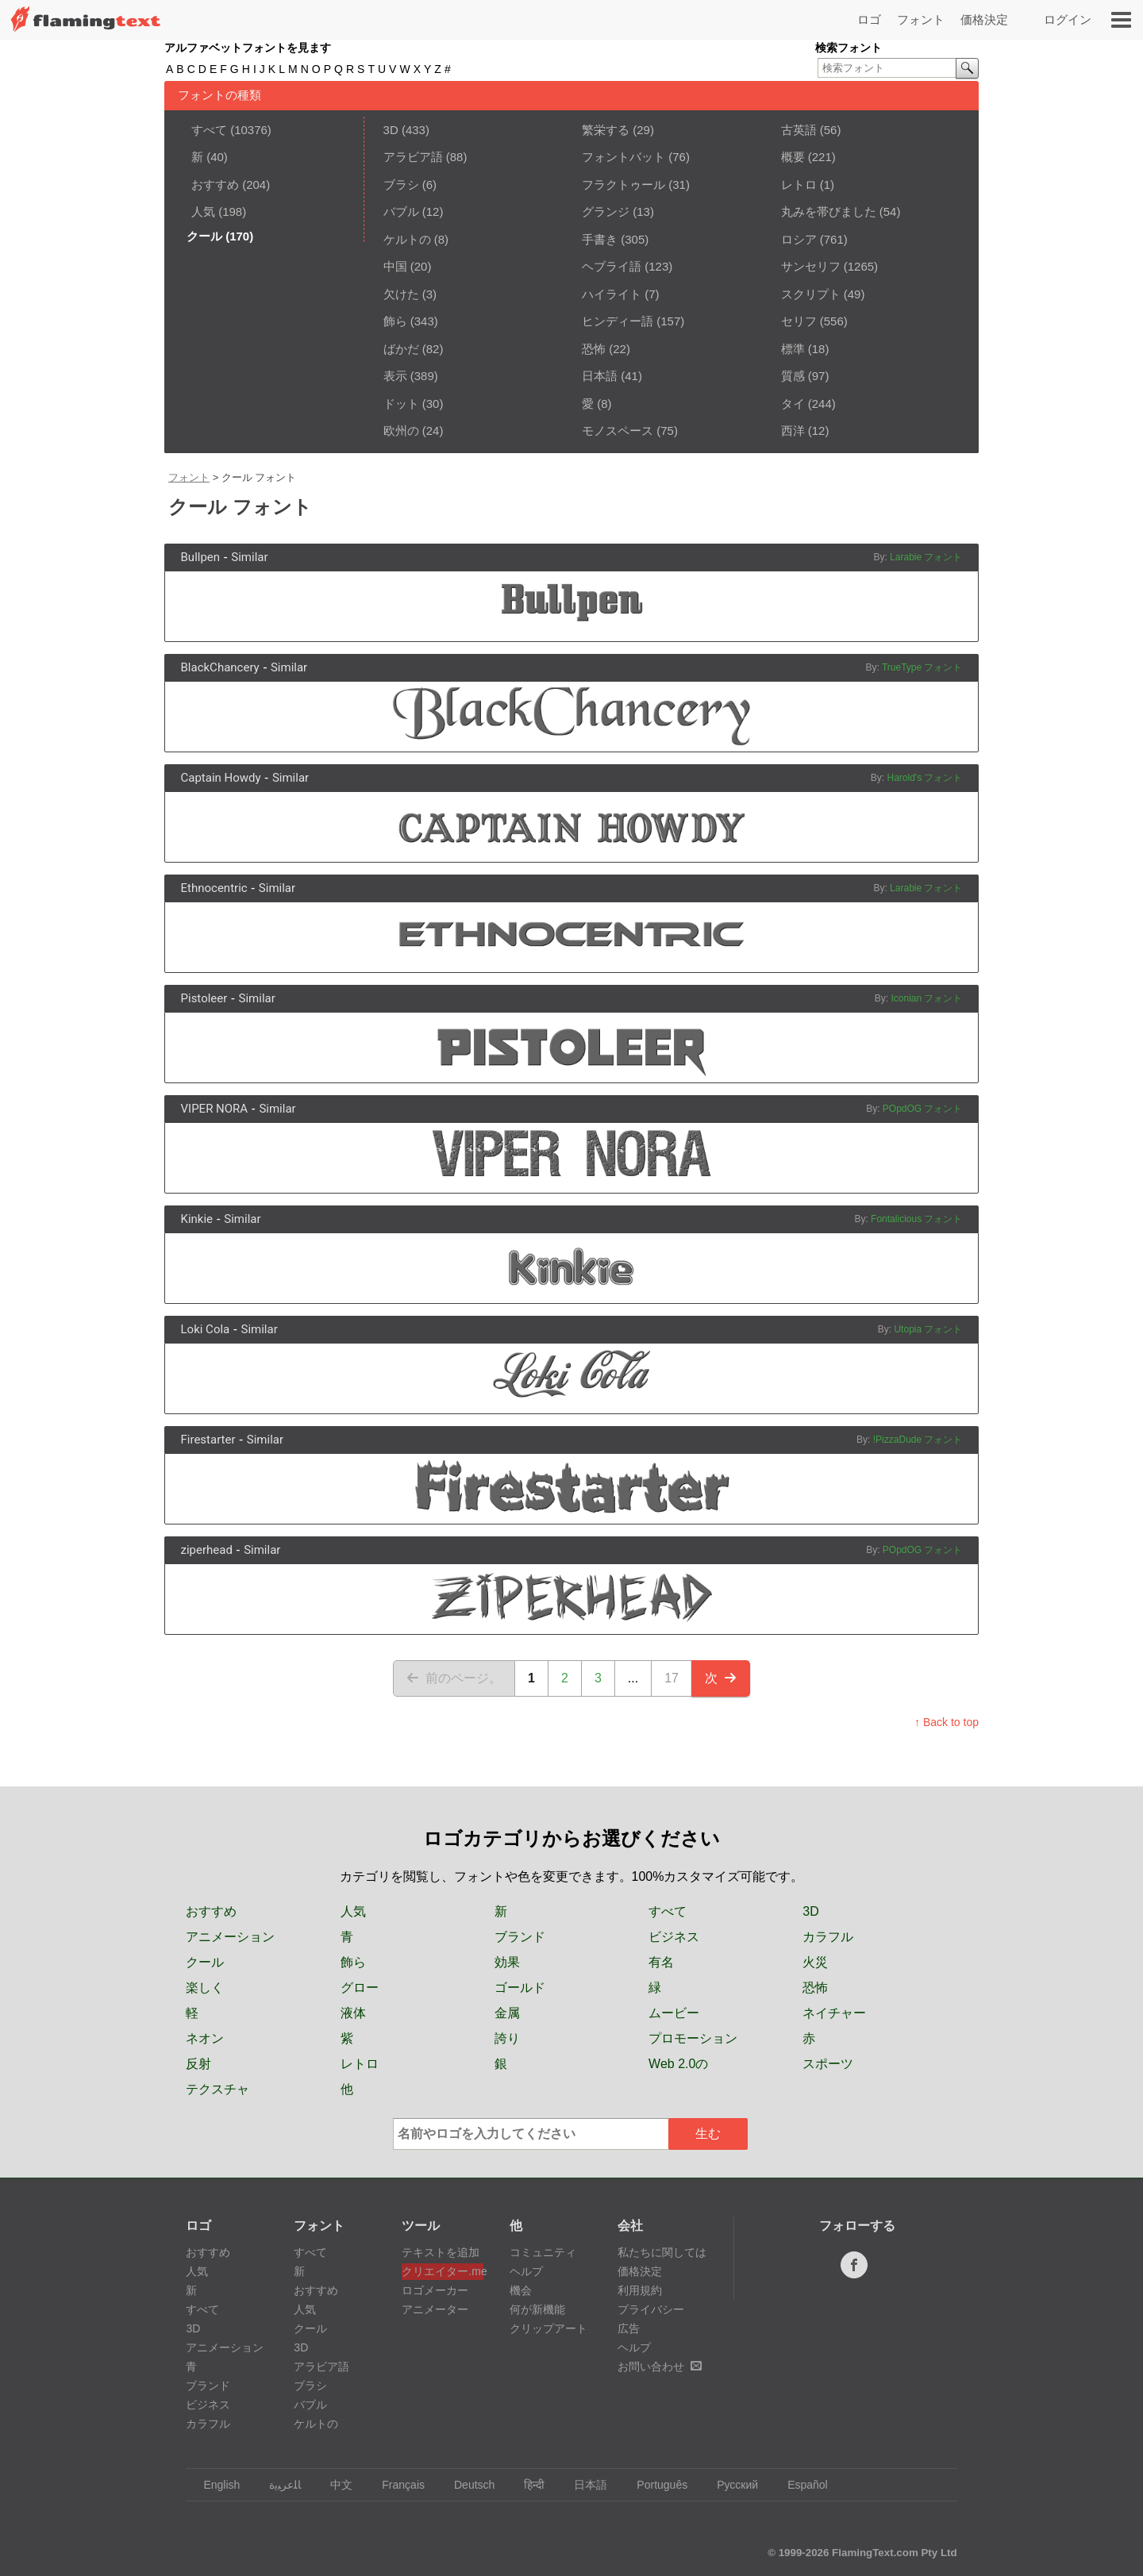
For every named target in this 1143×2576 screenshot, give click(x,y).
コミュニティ (543, 2252)
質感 (793, 376)
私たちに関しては (662, 2252)
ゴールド (520, 1987)
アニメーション (230, 1937)
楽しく (205, 1987)
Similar (249, 557)
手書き (600, 239)
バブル (401, 211)
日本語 (600, 376)
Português (654, 2484)
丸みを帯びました (828, 211)
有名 (661, 1962)
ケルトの (407, 239)
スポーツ (827, 2063)
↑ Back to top (946, 1722)
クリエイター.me (442, 2271)
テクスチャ (217, 2089)
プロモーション (692, 2038)
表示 (395, 376)
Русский (730, 2484)
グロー (360, 1987)
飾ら (395, 321)
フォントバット (623, 156)
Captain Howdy (221, 778)
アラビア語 (413, 156)
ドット (401, 403)
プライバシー (651, 2309)
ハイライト (611, 294)
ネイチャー (834, 2013)
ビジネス (673, 1937)
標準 (793, 349)
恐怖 (594, 349)
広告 (629, 2328)
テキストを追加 (440, 2252)
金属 (507, 2013)
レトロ (799, 184)
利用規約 (640, 2290)
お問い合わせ (660, 2366)
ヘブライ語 (611, 266)
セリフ (799, 321)
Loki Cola (205, 1329)
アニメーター (435, 2309)
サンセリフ (811, 266)
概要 (793, 156)
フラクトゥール (623, 184)
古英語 (799, 129)
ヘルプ (526, 2271)
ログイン (1067, 19)
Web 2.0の (678, 2063)
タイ (793, 403)
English (214, 2484)
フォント (921, 19)
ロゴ (869, 19)
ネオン (205, 2038)
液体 (353, 2013)
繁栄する (605, 129)
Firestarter (208, 1439)
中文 (333, 2484)
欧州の (401, 430)
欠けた (401, 294)
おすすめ (215, 184)
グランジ (605, 211)
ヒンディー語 (617, 321)
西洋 (793, 430)
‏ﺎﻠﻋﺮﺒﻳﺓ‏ (277, 2484)
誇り (507, 2038)
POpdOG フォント (923, 1108)
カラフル (827, 1937)
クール (205, 1962)
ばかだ (401, 349)
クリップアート (548, 2328)
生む (708, 2133)
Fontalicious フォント (916, 1219)
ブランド (520, 1937)
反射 (198, 2063)
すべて (209, 129)
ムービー (673, 2013)
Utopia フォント (928, 1329)
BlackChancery (220, 667)
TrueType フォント (922, 667)
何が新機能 (537, 2309)
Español (800, 2484)
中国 (395, 266)
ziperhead (207, 1550)
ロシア (799, 239)
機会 (521, 2290)
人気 (203, 211)
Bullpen (201, 557)
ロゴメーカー (435, 2290)
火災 (815, 1962)
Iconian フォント (926, 998)
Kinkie (197, 1219)
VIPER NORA (214, 1109)
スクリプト (811, 294)
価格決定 (984, 19)
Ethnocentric (214, 888)
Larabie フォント (926, 557)
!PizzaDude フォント (918, 1439)
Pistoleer (204, 998)
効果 (507, 1962)
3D (390, 129)
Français (396, 2484)
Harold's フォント (925, 777)
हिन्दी (527, 2484)
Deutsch (467, 2484)
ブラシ (401, 184)
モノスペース (617, 430)
